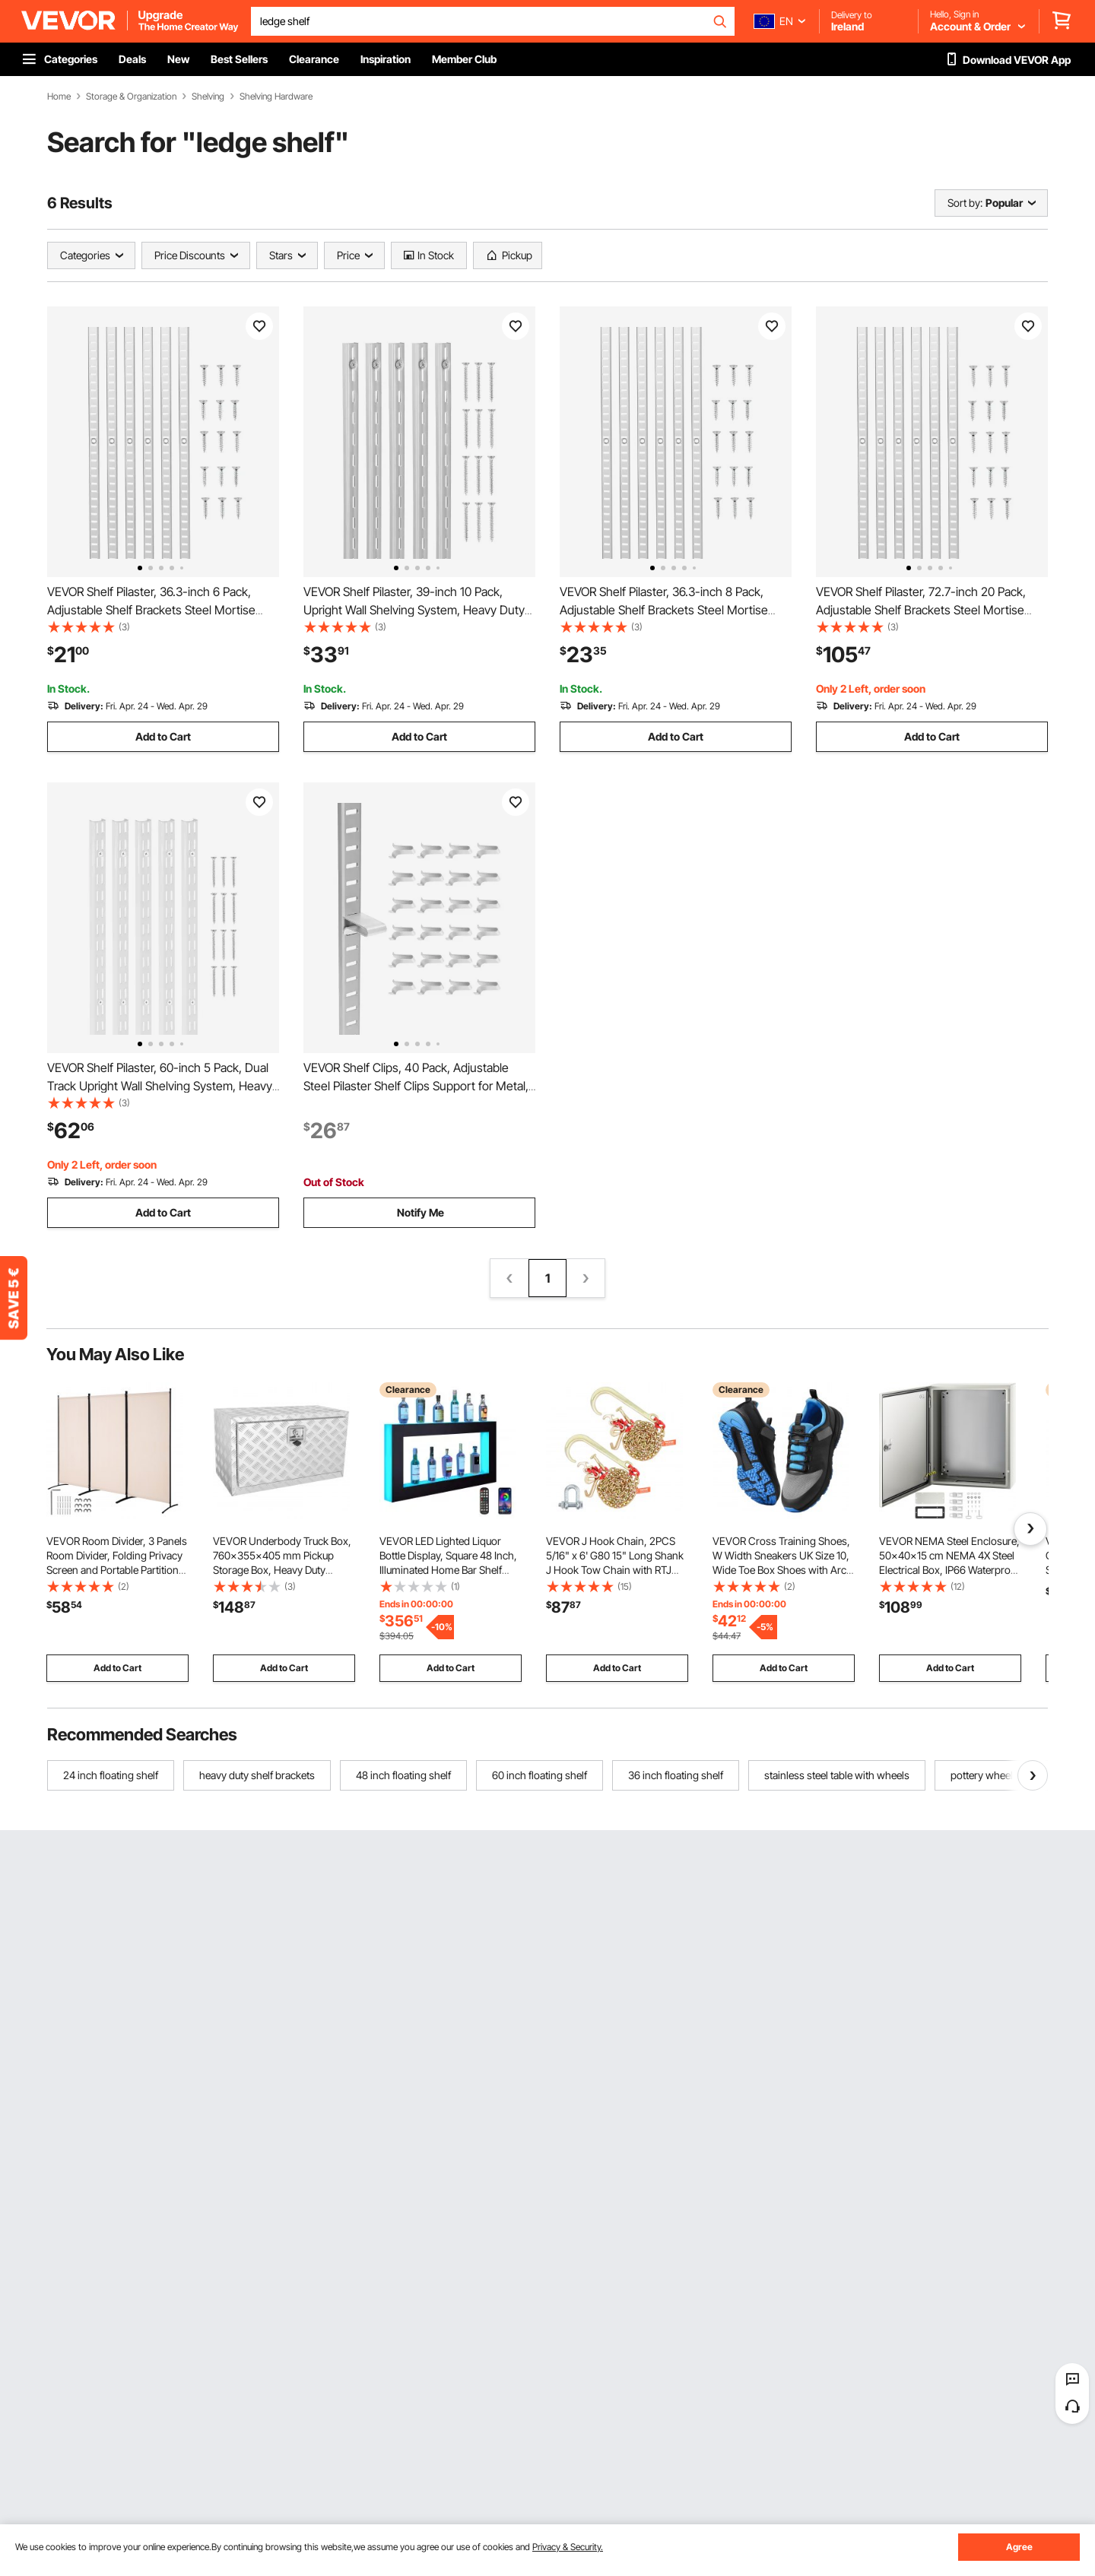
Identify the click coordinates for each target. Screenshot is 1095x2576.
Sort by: (964, 202)
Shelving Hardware (276, 96)
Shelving (208, 96)
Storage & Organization (131, 96)
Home (59, 96)
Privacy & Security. (567, 2546)
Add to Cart (163, 736)
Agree (1019, 2546)
